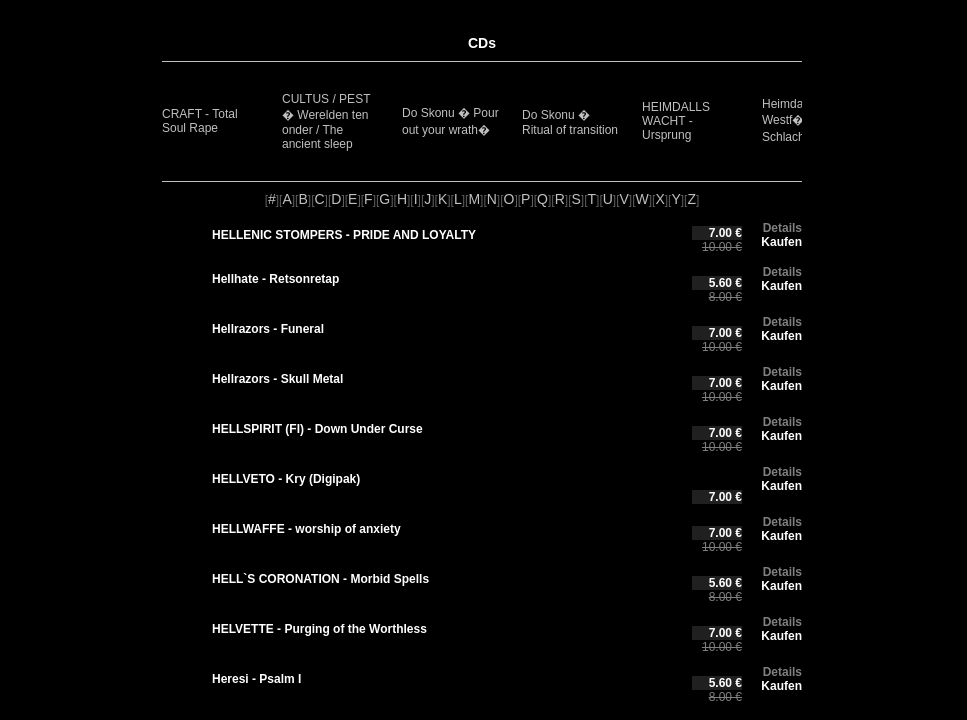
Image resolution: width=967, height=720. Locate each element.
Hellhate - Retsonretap (275, 279)
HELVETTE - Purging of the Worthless (319, 629)
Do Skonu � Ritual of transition (570, 122)
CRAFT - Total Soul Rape (200, 121)
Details (782, 228)
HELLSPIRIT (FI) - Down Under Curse (317, 429)
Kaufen (781, 242)
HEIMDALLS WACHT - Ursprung (676, 121)
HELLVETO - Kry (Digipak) (286, 479)
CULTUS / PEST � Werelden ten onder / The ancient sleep (326, 121)
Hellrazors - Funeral (268, 329)
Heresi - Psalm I (256, 679)
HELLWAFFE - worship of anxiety (306, 529)
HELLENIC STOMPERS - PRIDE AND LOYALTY (344, 235)
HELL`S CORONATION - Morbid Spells (320, 579)
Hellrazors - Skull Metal (277, 379)
